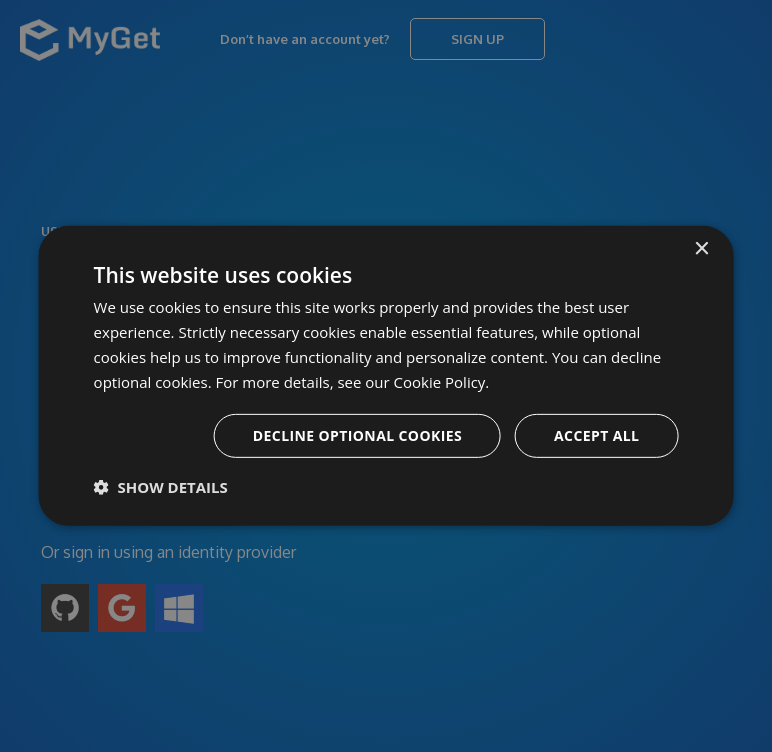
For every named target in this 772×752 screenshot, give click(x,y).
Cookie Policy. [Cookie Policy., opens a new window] (442, 381)
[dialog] (386, 376)
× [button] (700, 249)
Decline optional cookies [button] (357, 435)
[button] (161, 487)
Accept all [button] (596, 435)
